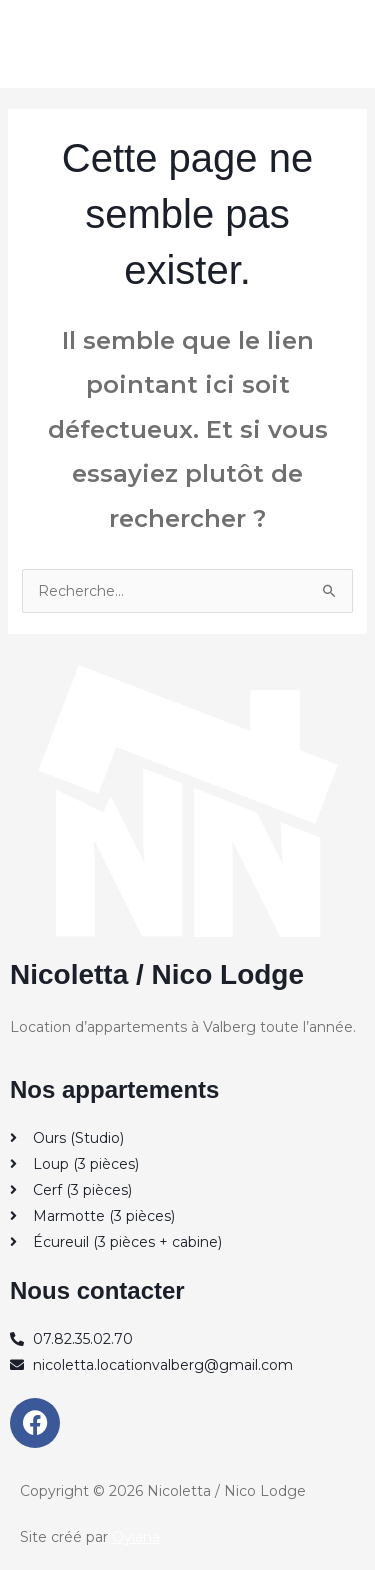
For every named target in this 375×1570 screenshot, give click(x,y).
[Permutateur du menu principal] (334, 43)
